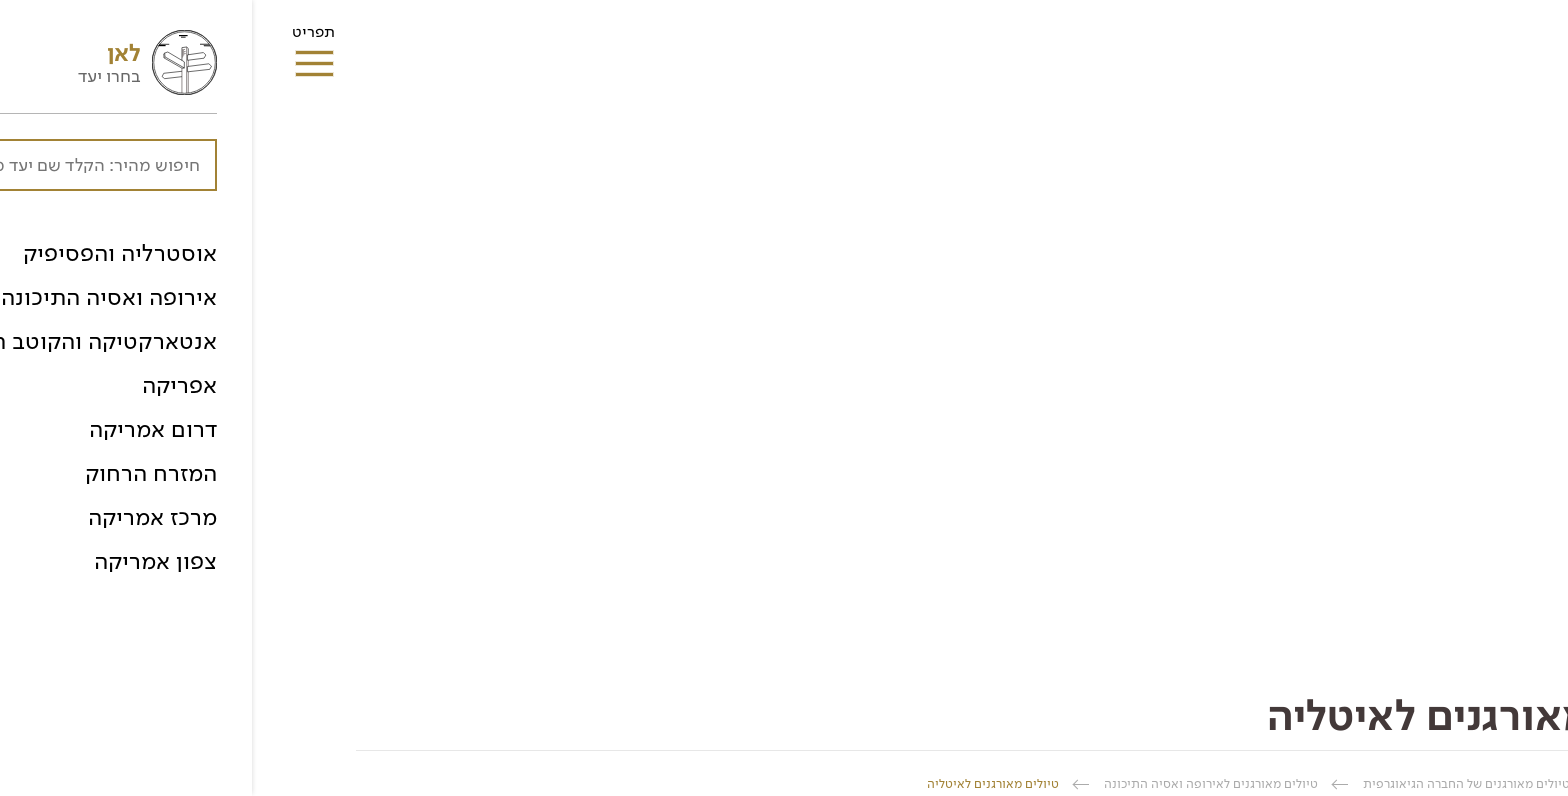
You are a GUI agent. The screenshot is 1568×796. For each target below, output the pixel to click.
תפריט (61, 38)
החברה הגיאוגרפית (1413, 783)
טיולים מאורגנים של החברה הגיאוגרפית (1214, 783)
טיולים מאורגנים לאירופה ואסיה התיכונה (959, 783)
